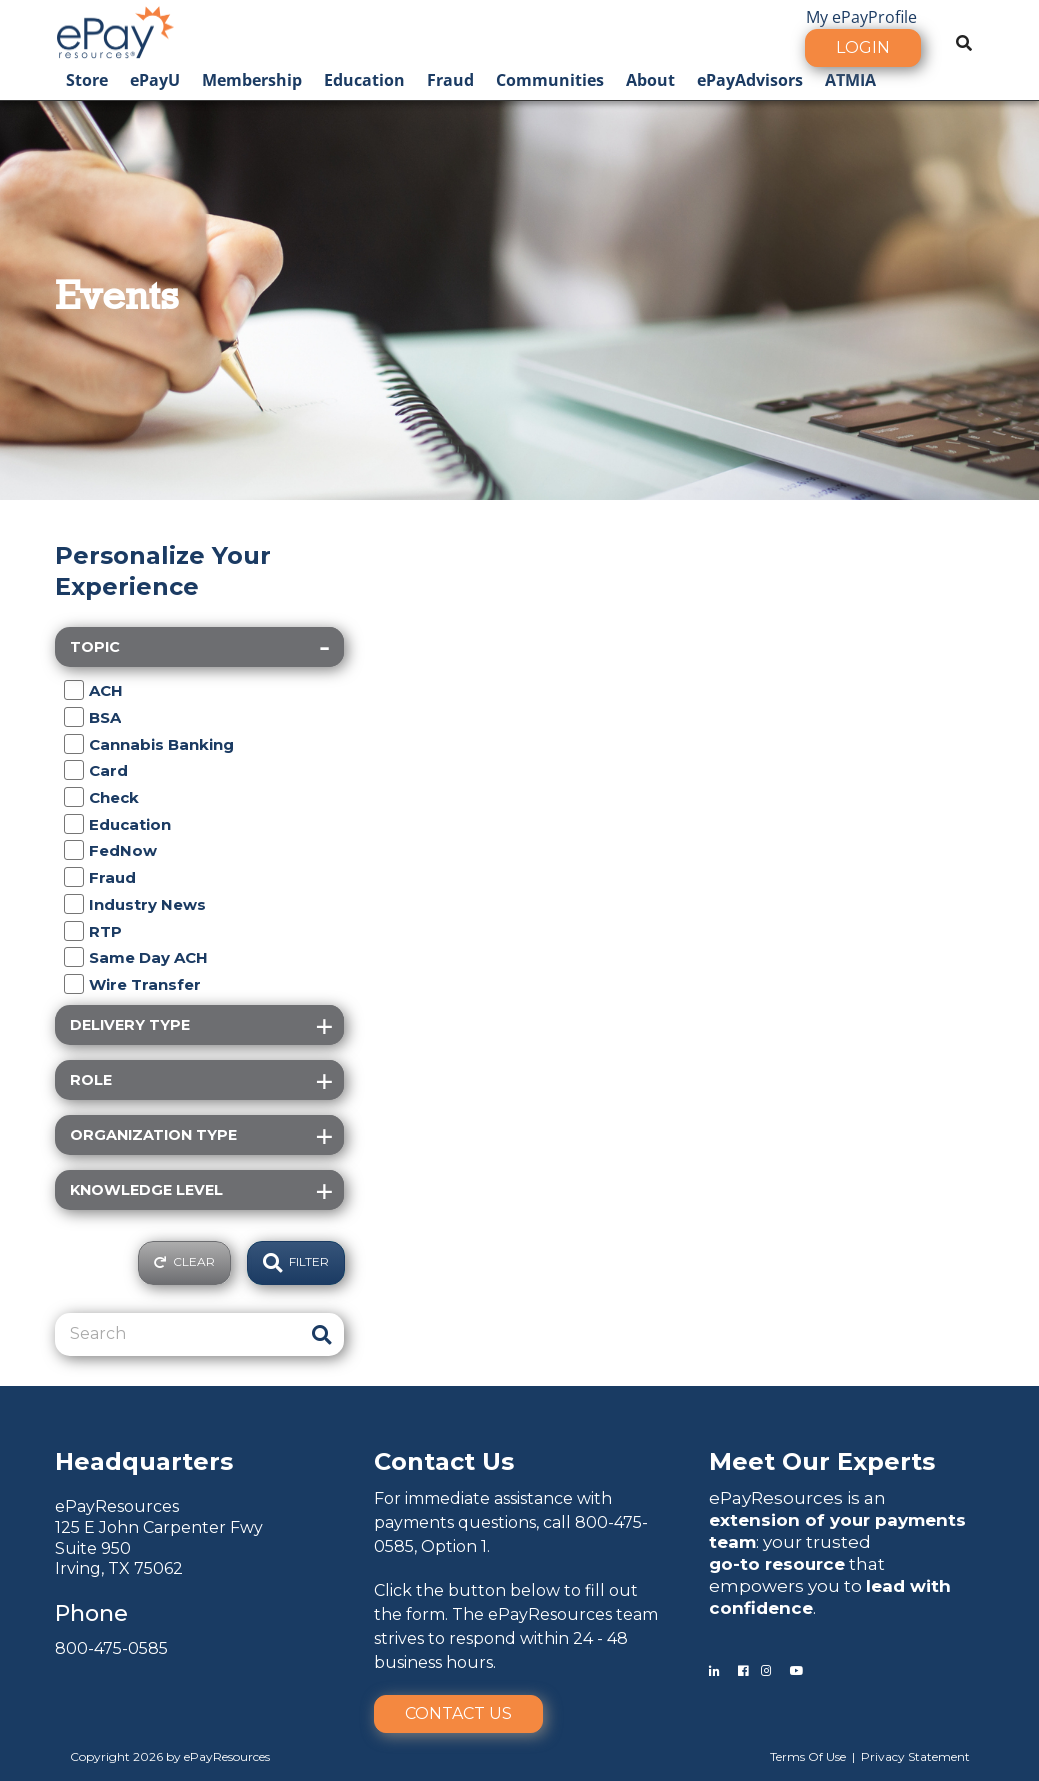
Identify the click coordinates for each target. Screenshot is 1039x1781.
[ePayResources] (115, 30)
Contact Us (458, 1713)
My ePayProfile (861, 17)
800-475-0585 (111, 1648)
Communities (550, 80)
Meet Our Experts (822, 1461)
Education (364, 80)
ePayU (155, 80)
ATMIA (850, 80)
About (650, 80)
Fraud (450, 80)
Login (863, 47)
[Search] (179, 1334)
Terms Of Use (808, 1756)
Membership (252, 80)
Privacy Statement (915, 1756)
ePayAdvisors (750, 80)
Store (87, 80)
